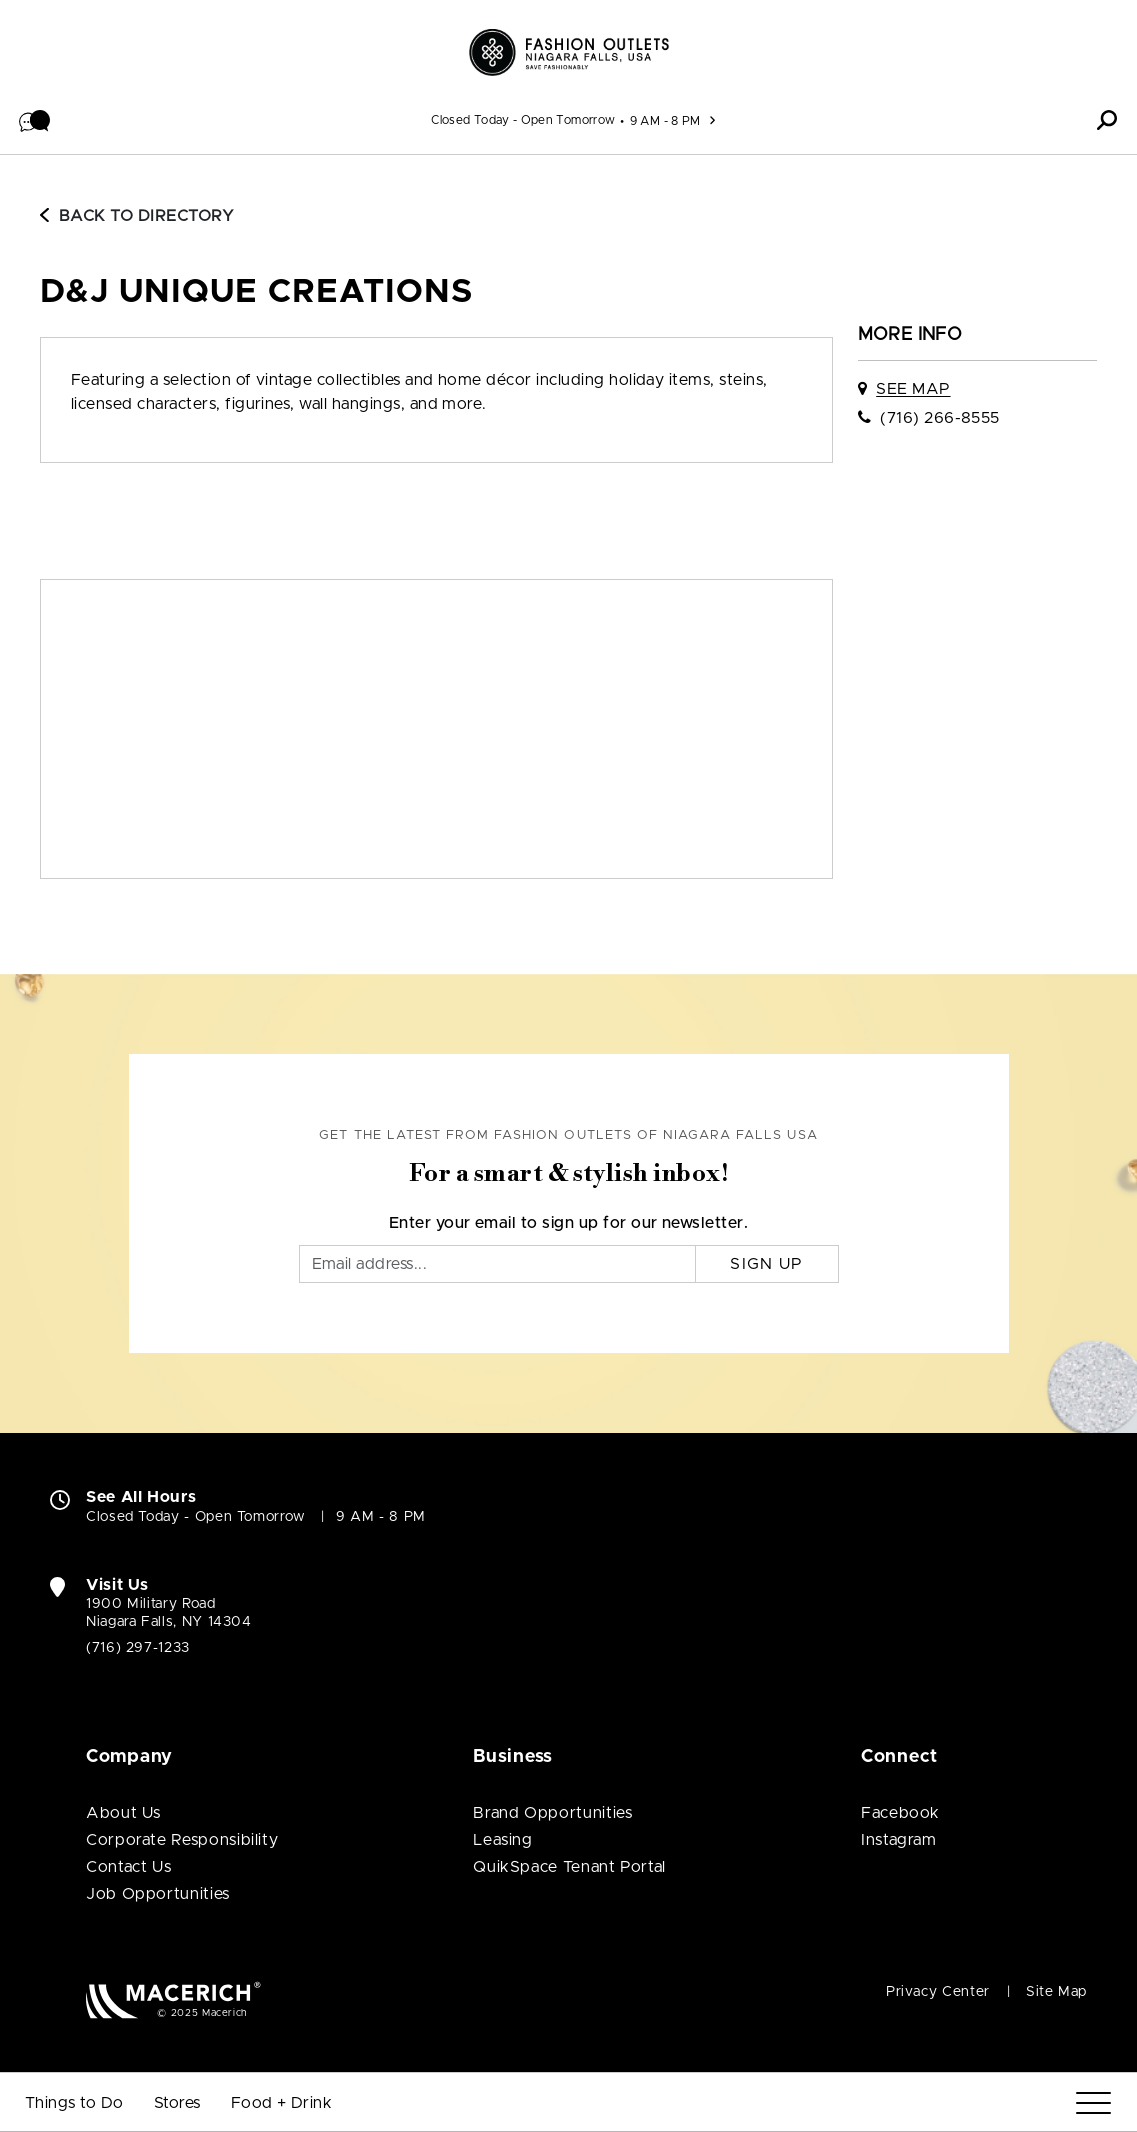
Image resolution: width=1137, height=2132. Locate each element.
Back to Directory (137, 216)
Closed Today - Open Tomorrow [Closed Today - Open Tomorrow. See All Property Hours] (196, 1517)
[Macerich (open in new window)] (173, 1999)
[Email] (497, 1264)
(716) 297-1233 (138, 1648)
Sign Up (766, 1264)
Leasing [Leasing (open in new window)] (502, 1840)
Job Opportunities (158, 1894)
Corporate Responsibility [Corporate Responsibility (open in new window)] (182, 1840)
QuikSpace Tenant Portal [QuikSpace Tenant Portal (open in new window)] (569, 1867)
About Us (123, 1813)
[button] (35, 120)
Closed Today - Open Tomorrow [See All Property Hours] (523, 120)
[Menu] (1093, 2103)
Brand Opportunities (552, 1813)
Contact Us (128, 1867)
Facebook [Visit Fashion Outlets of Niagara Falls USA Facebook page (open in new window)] (900, 1813)
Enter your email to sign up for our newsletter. (569, 1223)
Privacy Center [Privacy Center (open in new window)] (938, 1992)
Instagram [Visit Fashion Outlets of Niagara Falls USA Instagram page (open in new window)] (899, 1840)
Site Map (1056, 1992)
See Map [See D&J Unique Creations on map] (913, 389)
